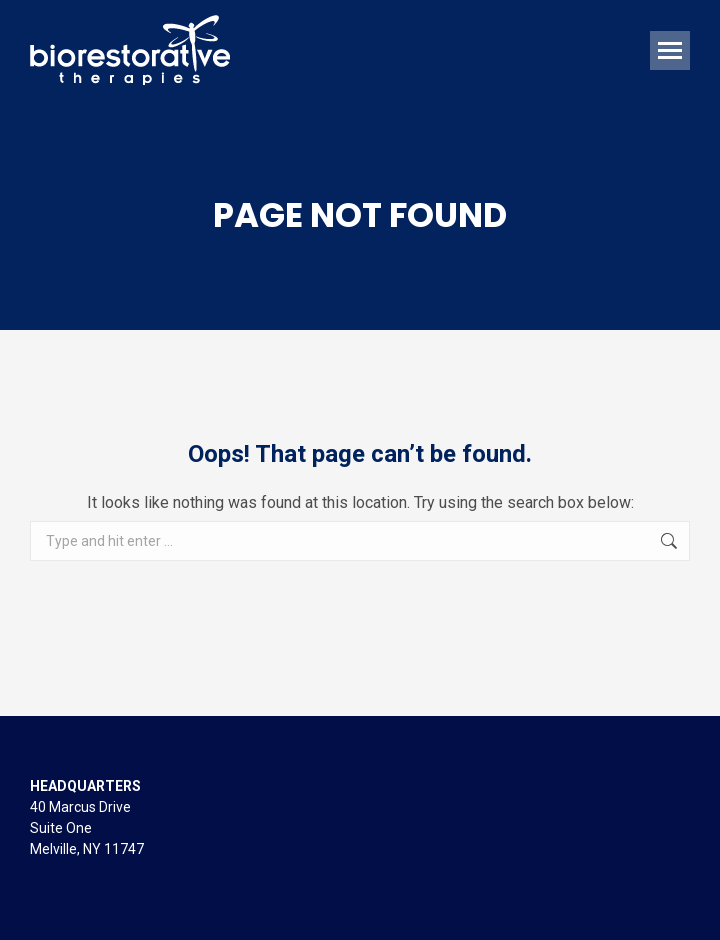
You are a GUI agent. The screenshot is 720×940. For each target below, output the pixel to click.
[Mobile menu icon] (670, 50)
